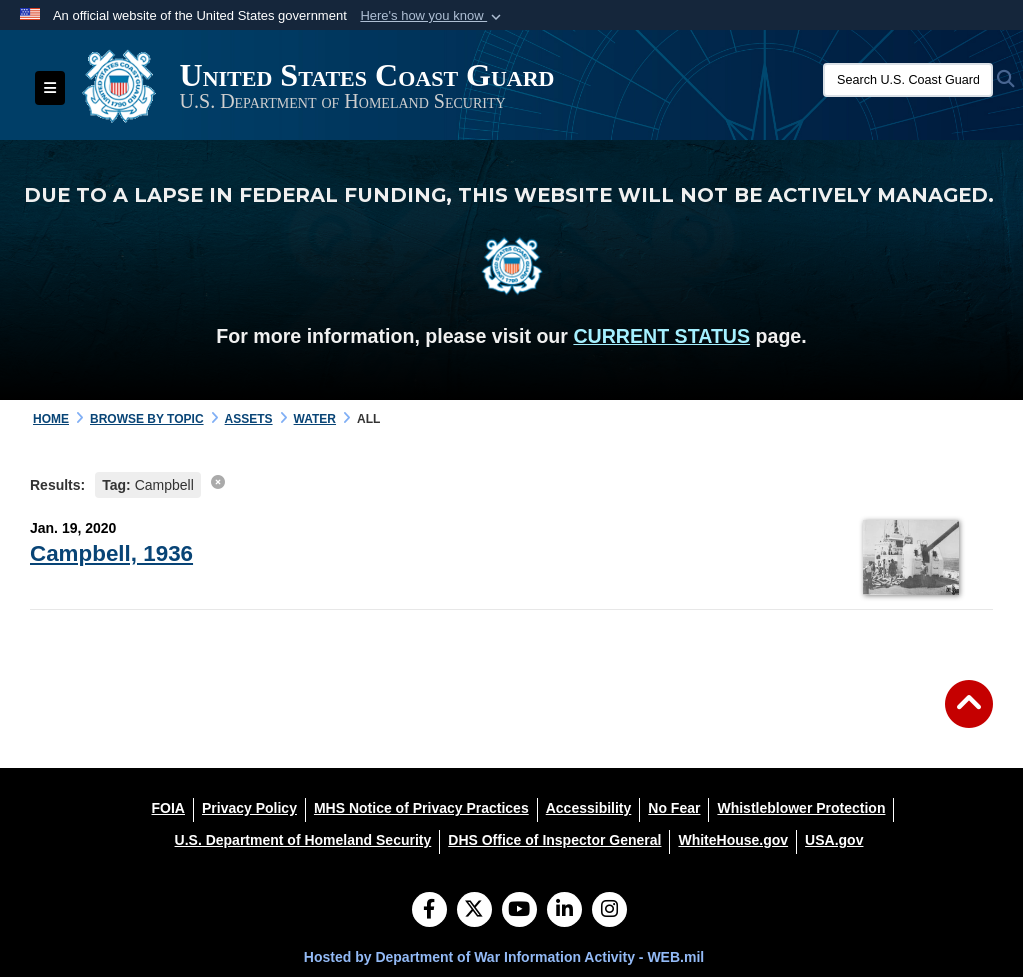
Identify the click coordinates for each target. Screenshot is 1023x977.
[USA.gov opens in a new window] (834, 840)
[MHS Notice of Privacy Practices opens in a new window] (421, 808)
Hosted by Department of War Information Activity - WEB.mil (504, 957)
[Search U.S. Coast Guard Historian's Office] (908, 80)
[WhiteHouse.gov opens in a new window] (733, 840)
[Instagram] (609, 911)
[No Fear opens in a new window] (674, 808)
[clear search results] (218, 482)
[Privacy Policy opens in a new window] (249, 808)
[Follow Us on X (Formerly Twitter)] (474, 911)
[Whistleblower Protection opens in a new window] (801, 808)
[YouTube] (519, 911)
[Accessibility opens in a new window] (589, 808)
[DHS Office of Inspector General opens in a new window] (554, 840)
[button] (432, 16)
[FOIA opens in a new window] (168, 808)
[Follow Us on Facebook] (429, 911)
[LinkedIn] (564, 911)
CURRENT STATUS (661, 336)
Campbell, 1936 (111, 553)
